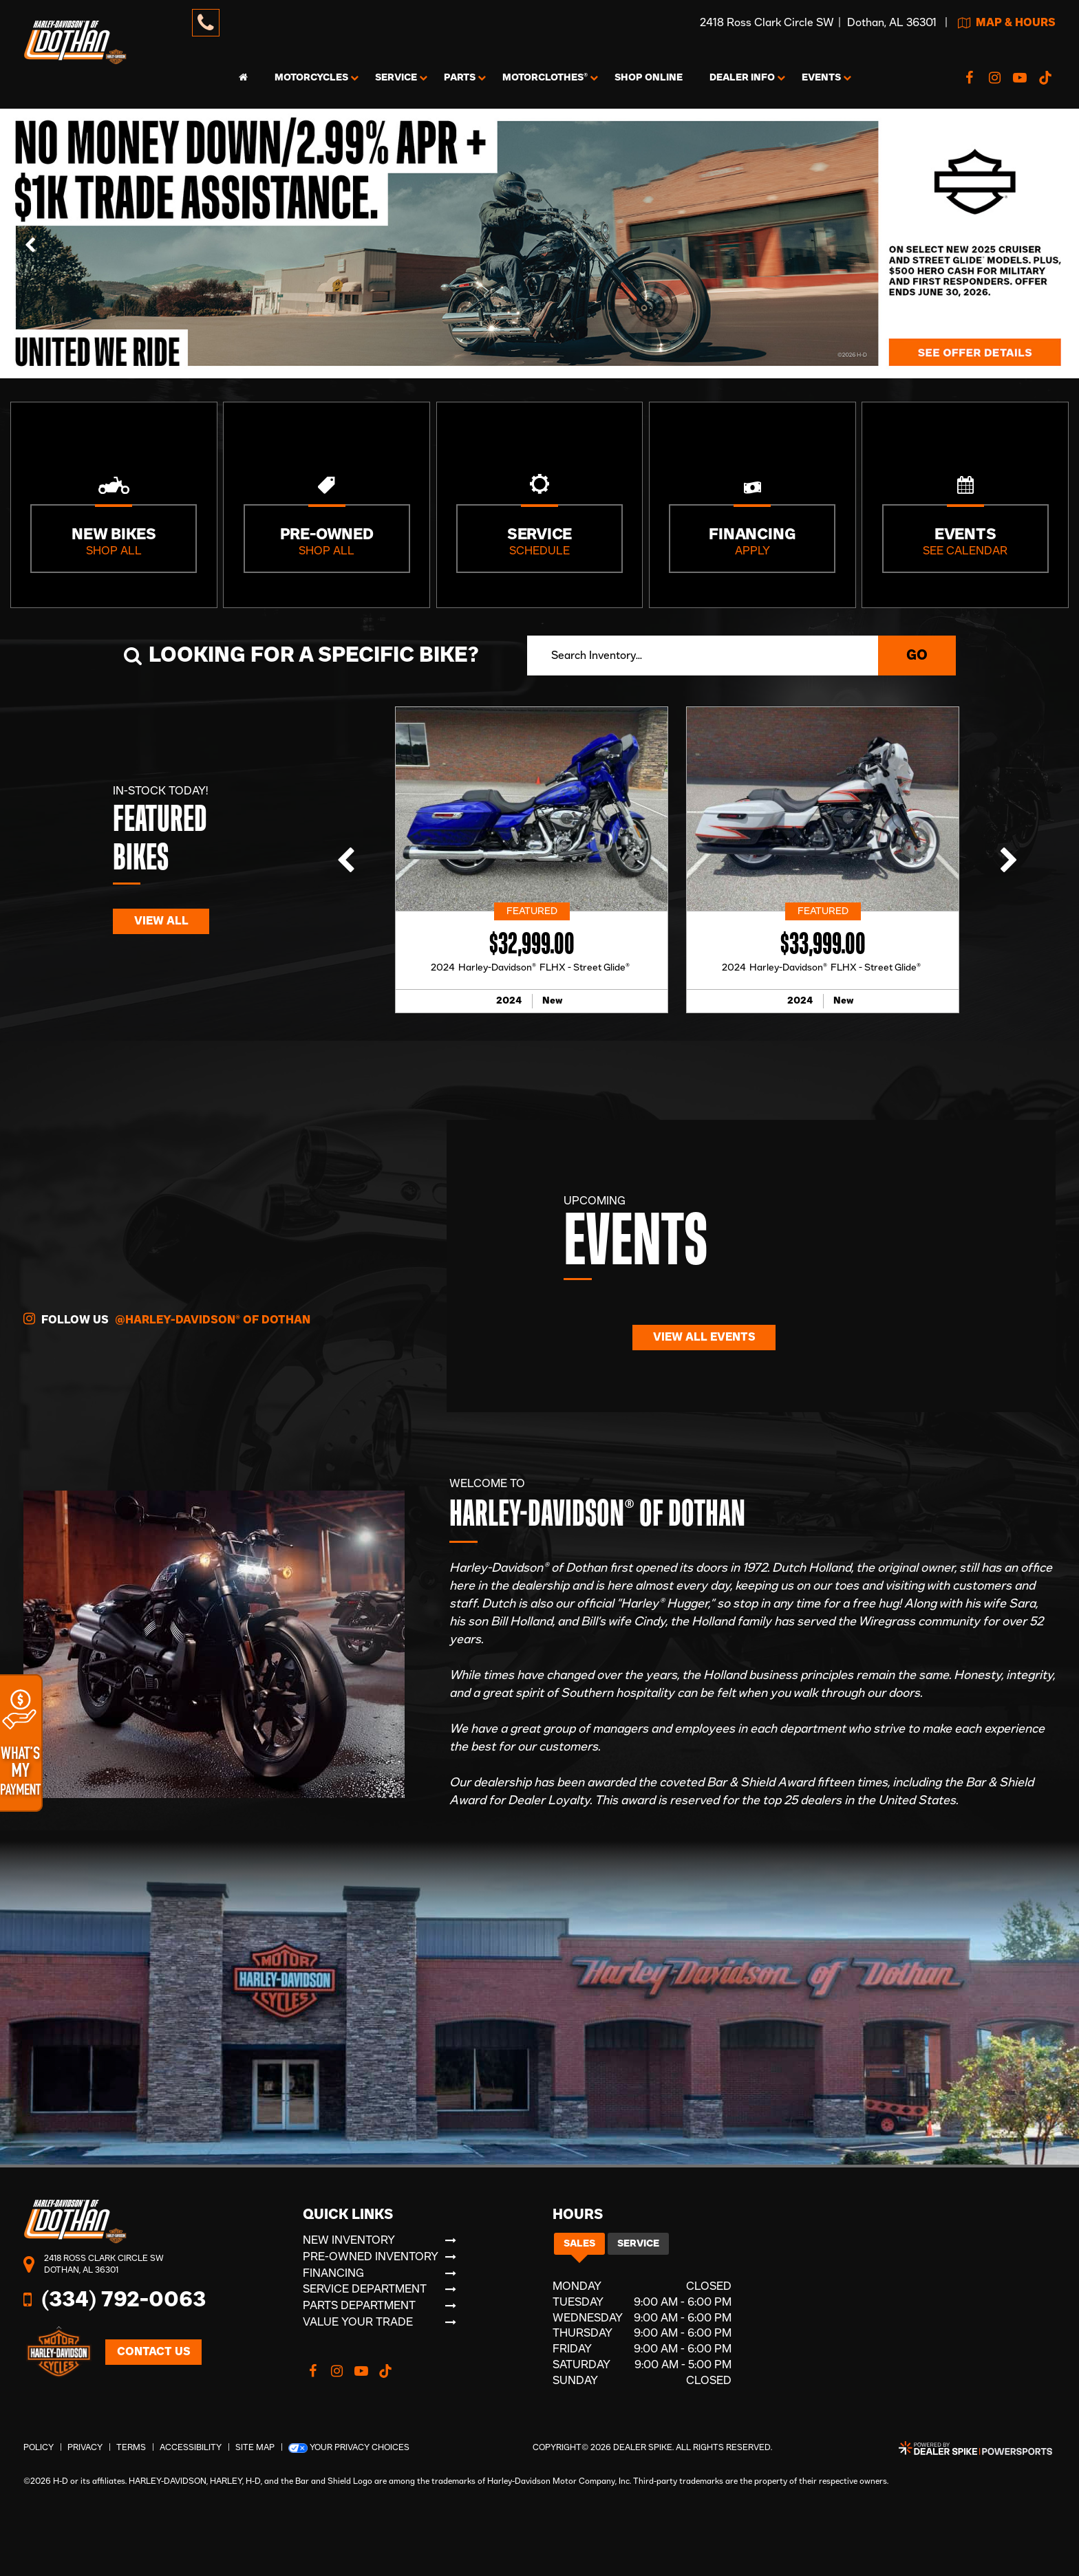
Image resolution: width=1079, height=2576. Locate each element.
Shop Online (649, 78)
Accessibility (191, 2447)
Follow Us (166, 1318)
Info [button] (742, 78)
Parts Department (359, 2305)
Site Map (255, 2447)
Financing (333, 2273)
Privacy (85, 2447)
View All (161, 921)
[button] (31, 243)
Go (917, 655)
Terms (131, 2447)
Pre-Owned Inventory (370, 2256)
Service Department (365, 2289)
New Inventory (349, 2240)
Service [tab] (638, 2244)
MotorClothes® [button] (545, 78)
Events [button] (821, 78)
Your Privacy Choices (348, 2448)
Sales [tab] (579, 2244)
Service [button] (396, 78)
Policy (38, 2447)
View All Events (704, 1337)
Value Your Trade (358, 2322)
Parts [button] (460, 78)
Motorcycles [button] (311, 78)
